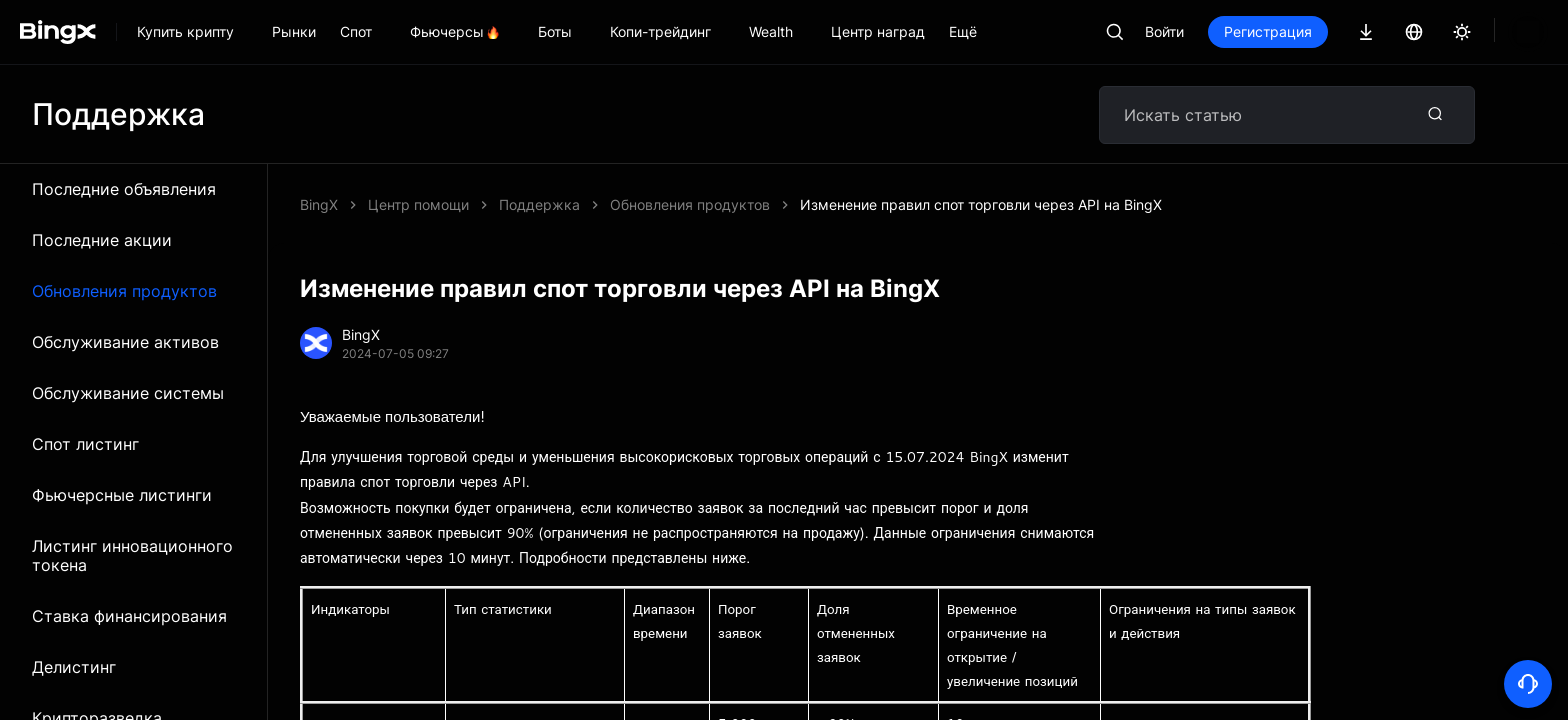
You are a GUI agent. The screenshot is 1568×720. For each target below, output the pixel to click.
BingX (319, 204)
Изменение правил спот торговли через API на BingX (680, 204)
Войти (1232, 31)
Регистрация (1336, 31)
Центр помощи (418, 204)
